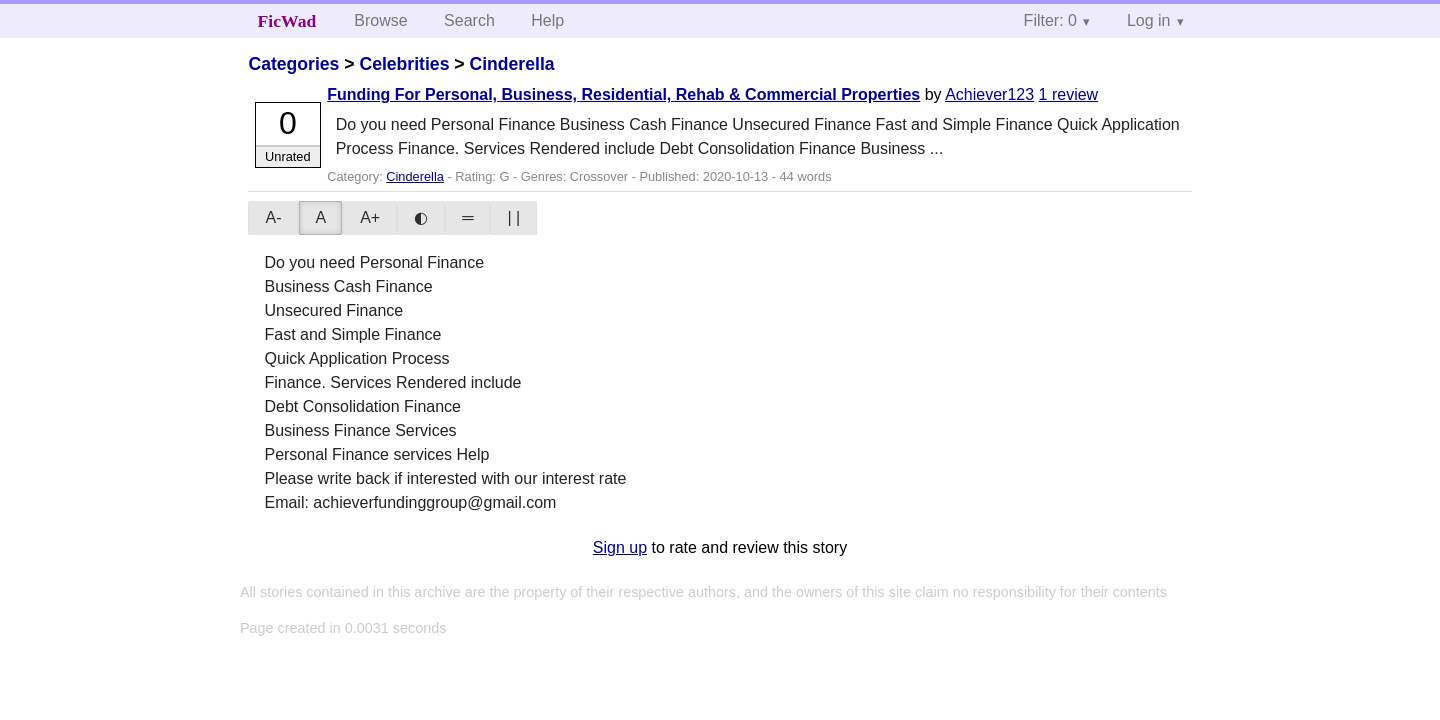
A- (273, 217)
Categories (293, 64)
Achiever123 (989, 94)
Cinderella (511, 64)
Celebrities (404, 64)
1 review (1069, 94)
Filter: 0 (1050, 20)
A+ (370, 217)
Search (469, 20)
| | (513, 217)
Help (547, 20)
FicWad (287, 21)
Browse (380, 20)
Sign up (620, 547)
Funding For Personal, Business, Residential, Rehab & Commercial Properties (623, 94)
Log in (1149, 20)
